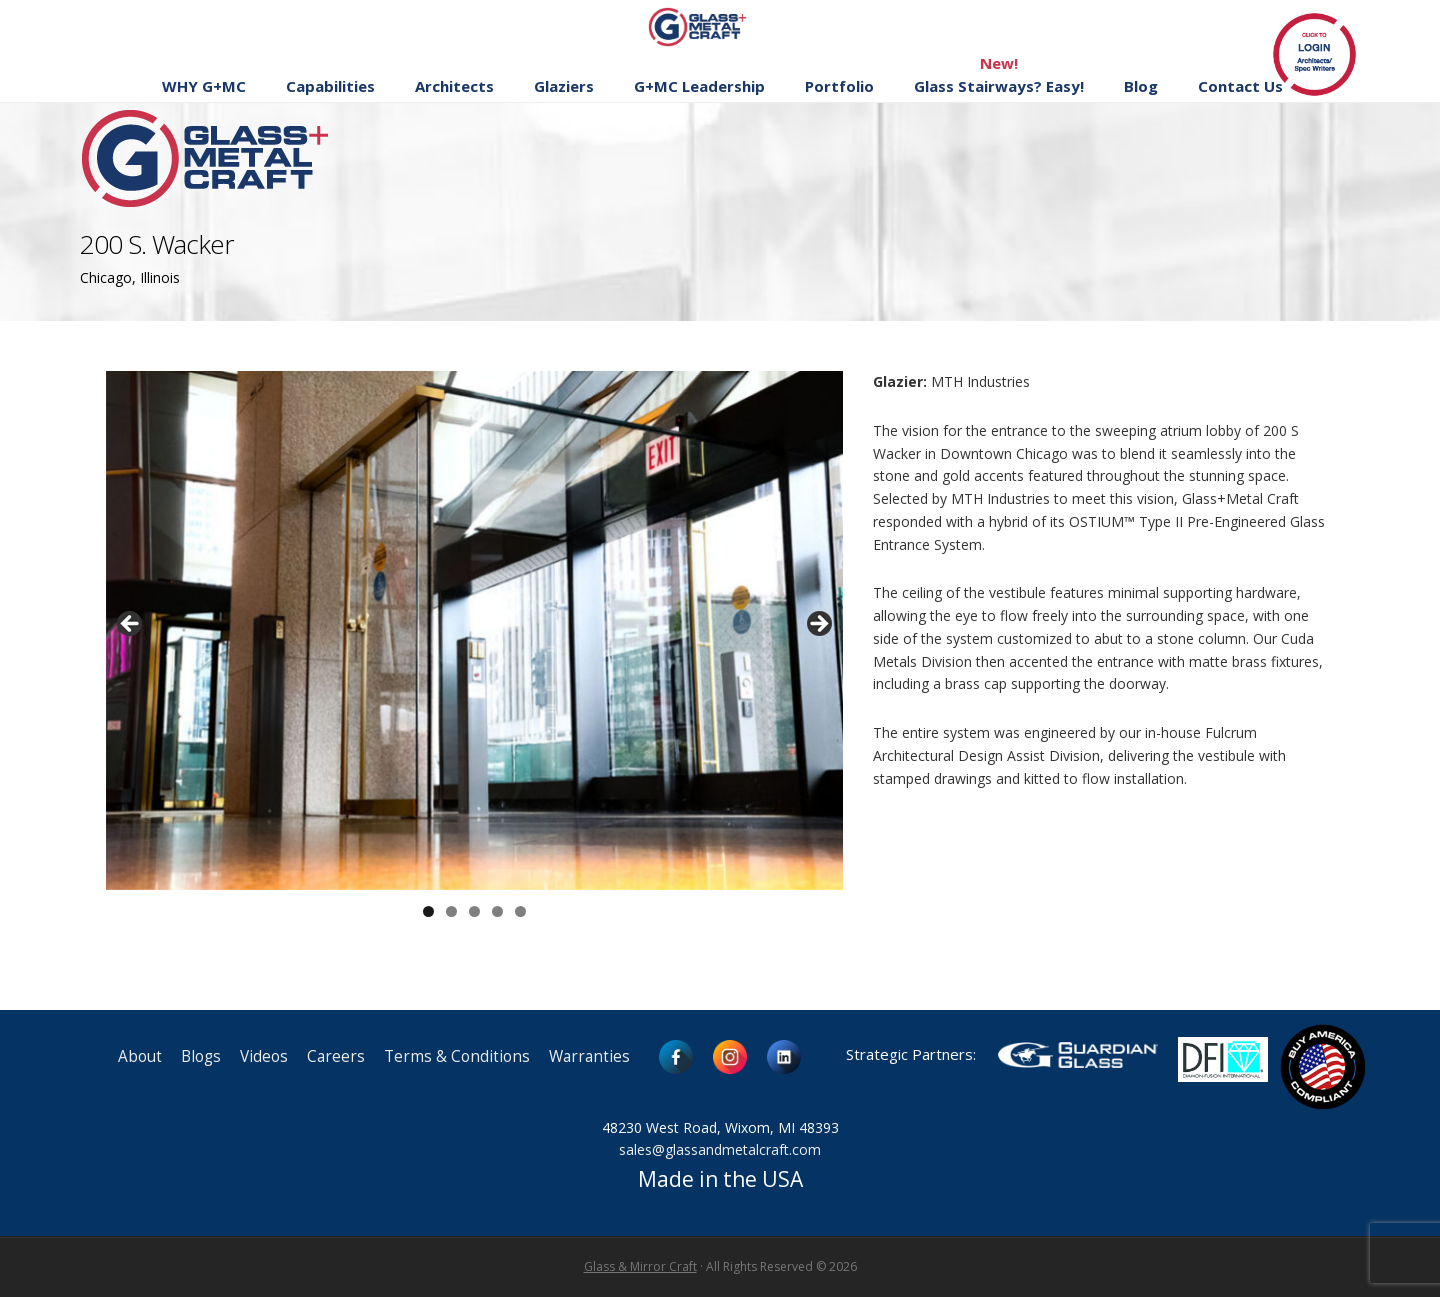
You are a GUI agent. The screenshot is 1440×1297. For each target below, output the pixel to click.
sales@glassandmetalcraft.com (720, 1149)
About (140, 1056)
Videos (264, 1056)
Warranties (589, 1056)
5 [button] (520, 911)
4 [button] (497, 911)
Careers (336, 1056)
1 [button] (428, 911)
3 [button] (474, 911)
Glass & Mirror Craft (640, 1266)
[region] (474, 630)
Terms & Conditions (457, 1056)
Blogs (201, 1056)
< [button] (131, 625)
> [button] (818, 625)
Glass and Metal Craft (717, 26)
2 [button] (451, 911)
